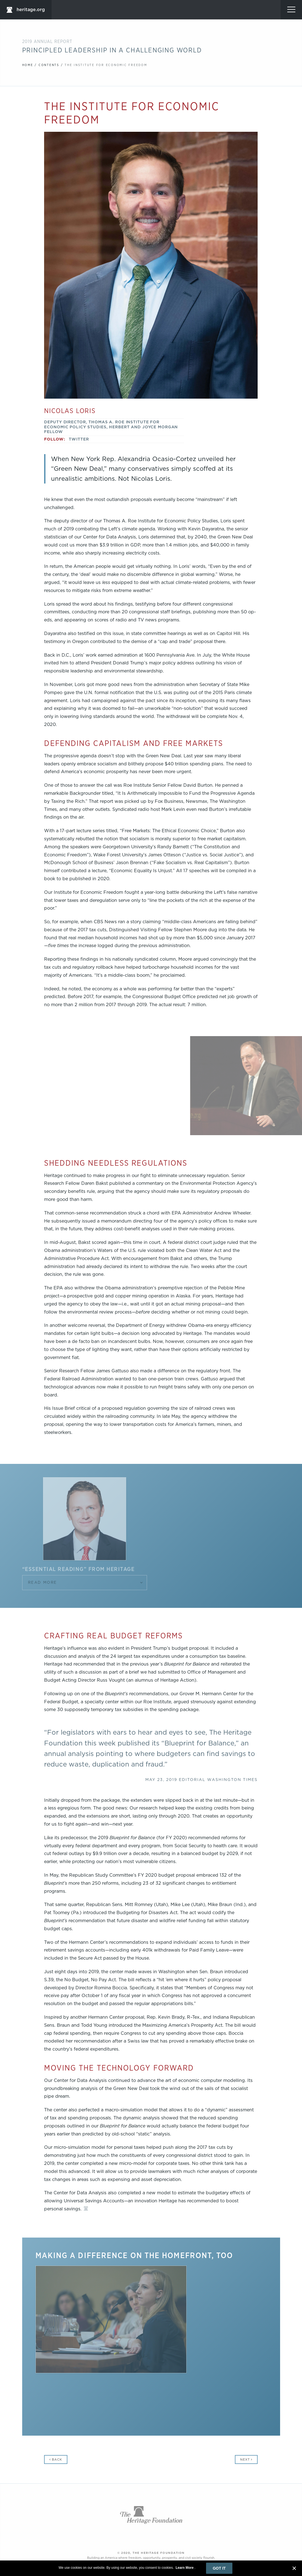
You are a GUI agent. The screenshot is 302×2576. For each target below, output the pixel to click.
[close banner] (294, 2568)
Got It (219, 2568)
